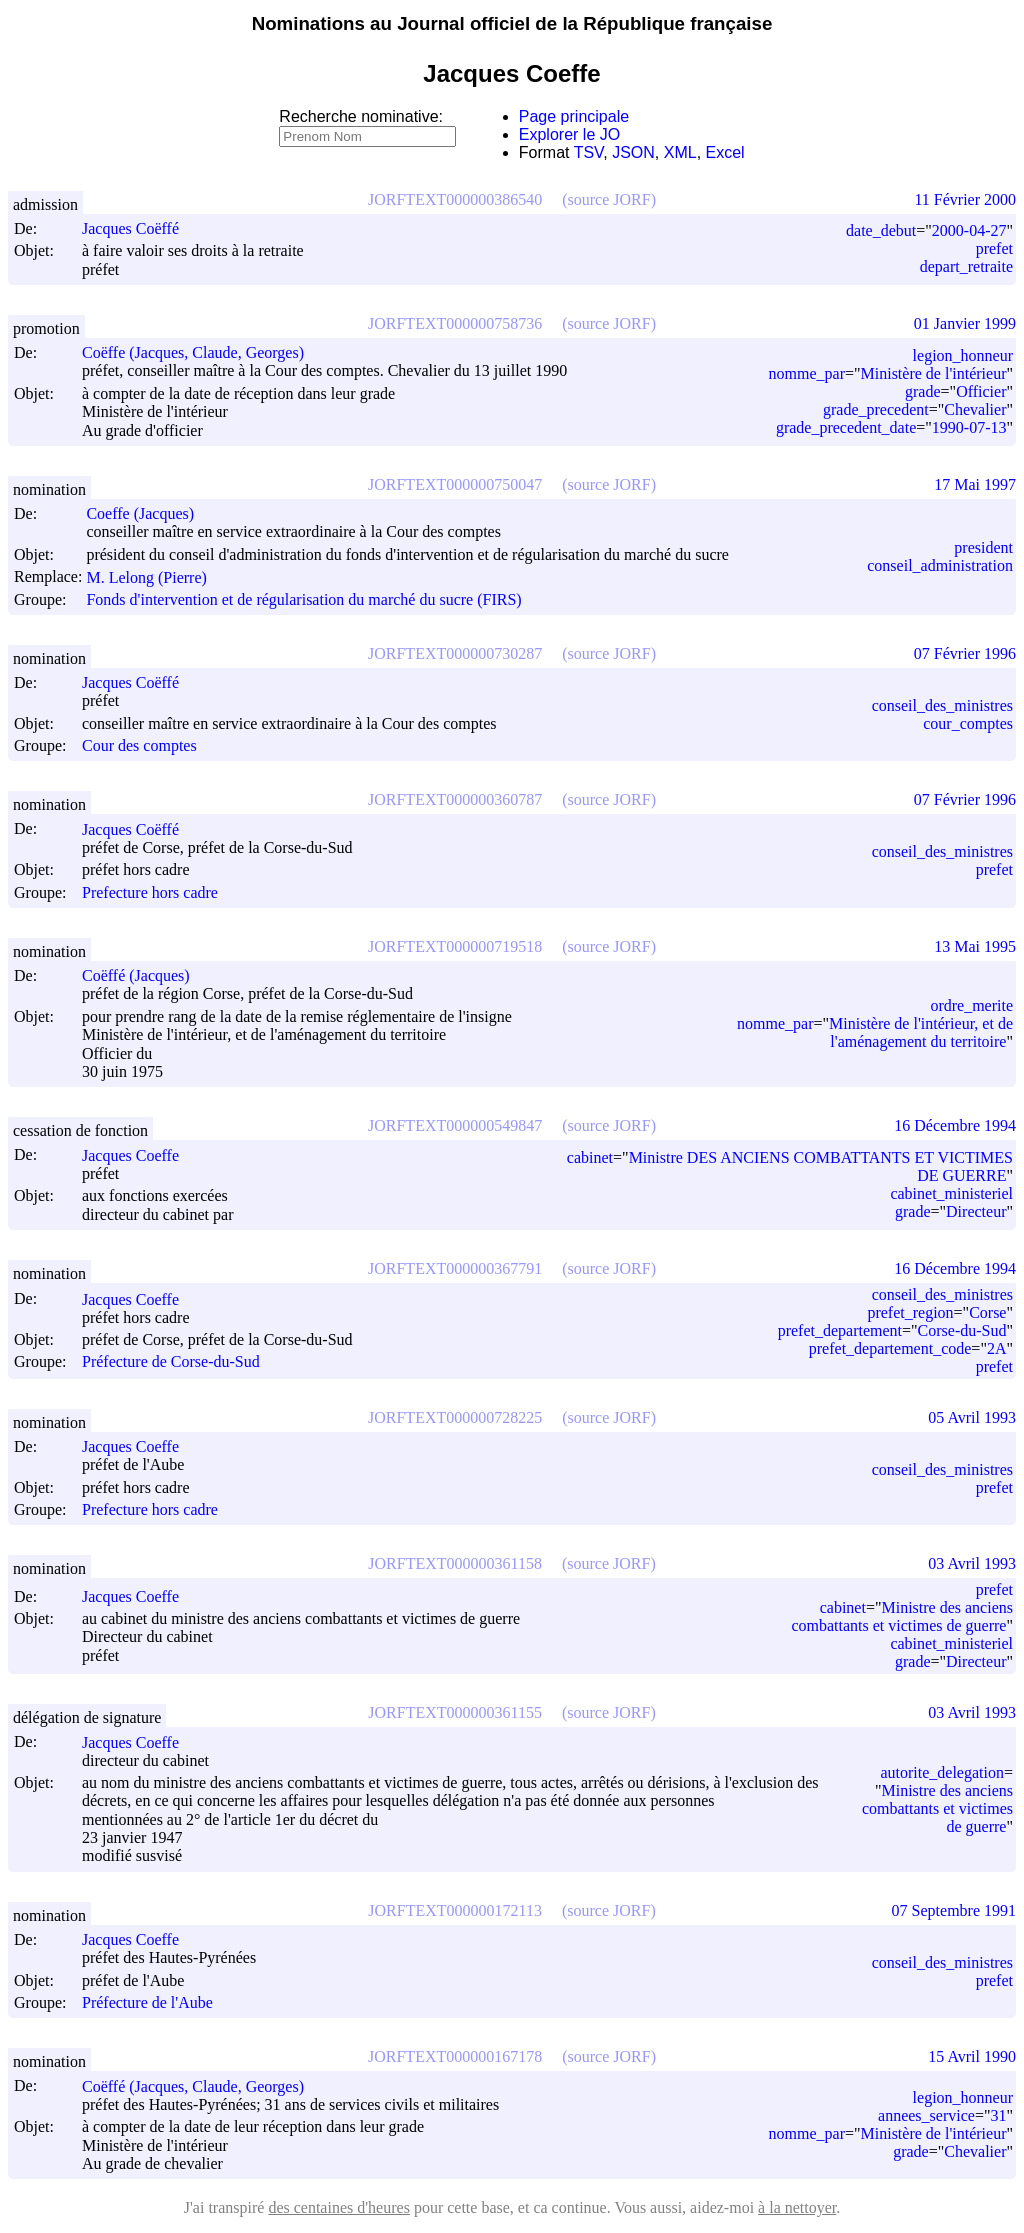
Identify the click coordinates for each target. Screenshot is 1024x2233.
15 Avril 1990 (972, 2056)
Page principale (574, 116)
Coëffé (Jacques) (145, 975)
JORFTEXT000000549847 (455, 1125)
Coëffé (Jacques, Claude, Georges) (202, 2086)
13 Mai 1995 (975, 946)
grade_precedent (876, 409)
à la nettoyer (797, 2207)
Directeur (976, 1211)
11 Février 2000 (965, 199)
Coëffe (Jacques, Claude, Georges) (202, 352)
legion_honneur (963, 355)
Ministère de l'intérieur (934, 373)
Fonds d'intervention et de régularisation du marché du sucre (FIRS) (303, 599)
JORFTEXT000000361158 (455, 1563)
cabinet (590, 1157)
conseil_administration (940, 565)
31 (998, 2115)
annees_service (926, 2115)
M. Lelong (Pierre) (155, 577)
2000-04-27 (969, 230)
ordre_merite (971, 1005)
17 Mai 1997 (975, 484)
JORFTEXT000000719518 (455, 946)
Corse (987, 1312)
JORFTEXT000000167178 (455, 2056)
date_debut (881, 230)
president (983, 547)
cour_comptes (968, 723)
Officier (981, 391)
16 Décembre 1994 (955, 1125)
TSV (589, 152)
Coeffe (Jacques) (149, 513)
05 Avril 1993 (972, 1417)
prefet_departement (840, 1330)
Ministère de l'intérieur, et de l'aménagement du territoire (921, 1032)
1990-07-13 (969, 427)
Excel (725, 152)
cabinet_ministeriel (951, 1193)
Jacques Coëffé (139, 228)
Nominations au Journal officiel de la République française (512, 23)
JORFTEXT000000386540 (455, 199)
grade (923, 391)
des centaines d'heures (339, 2207)
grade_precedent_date (846, 427)
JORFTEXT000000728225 (455, 1417)
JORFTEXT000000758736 (455, 323)
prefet (994, 248)
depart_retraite (966, 266)
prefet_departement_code (890, 1348)
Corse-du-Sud (962, 1330)
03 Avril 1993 (972, 1563)
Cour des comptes (139, 745)
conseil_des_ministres (942, 705)
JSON (633, 152)
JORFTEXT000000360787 (455, 799)
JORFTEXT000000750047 (455, 484)
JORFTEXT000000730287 (455, 653)
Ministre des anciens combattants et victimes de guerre (902, 1616)
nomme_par (807, 373)
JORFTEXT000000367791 (455, 1268)
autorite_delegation (942, 1772)
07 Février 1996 (965, 653)
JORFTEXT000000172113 (455, 1910)
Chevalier (975, 409)
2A (997, 1348)
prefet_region (910, 1312)
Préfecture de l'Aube (147, 2002)
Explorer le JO (569, 134)
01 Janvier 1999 (965, 323)
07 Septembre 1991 (954, 1910)
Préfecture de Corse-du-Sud (171, 1362)
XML (680, 152)
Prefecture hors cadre (150, 892)
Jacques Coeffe (139, 1155)
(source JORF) (609, 199)
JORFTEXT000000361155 (455, 1712)
